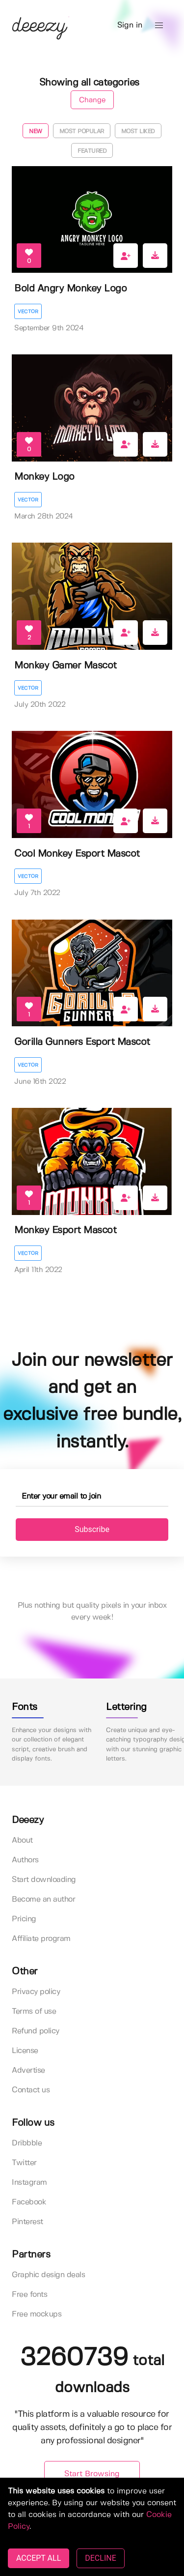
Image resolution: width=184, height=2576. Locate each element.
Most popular (81, 131)
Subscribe (92, 1529)
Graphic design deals (48, 2275)
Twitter (24, 2163)
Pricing (24, 1919)
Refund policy (35, 2031)
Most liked (138, 131)
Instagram (29, 2182)
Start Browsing (92, 2474)
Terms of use (34, 2011)
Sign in (129, 25)
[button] (159, 25)
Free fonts (29, 2294)
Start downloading (44, 1879)
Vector (28, 311)
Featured (92, 151)
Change (92, 100)
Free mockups (36, 2314)
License (25, 2051)
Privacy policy (36, 1992)
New (35, 131)
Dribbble (27, 2143)
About (22, 1840)
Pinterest (27, 2222)
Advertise (28, 2070)
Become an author (43, 1899)
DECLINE (100, 2558)
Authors (25, 1860)
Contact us (31, 2090)
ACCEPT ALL (38, 2558)
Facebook (29, 2202)
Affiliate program (41, 1938)
